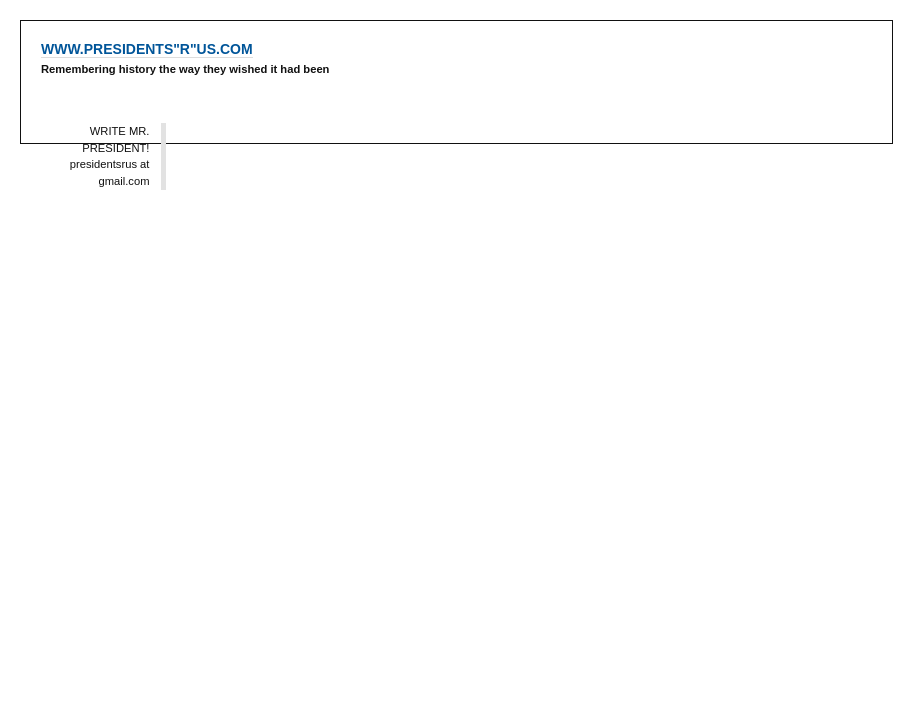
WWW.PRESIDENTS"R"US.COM (147, 49)
